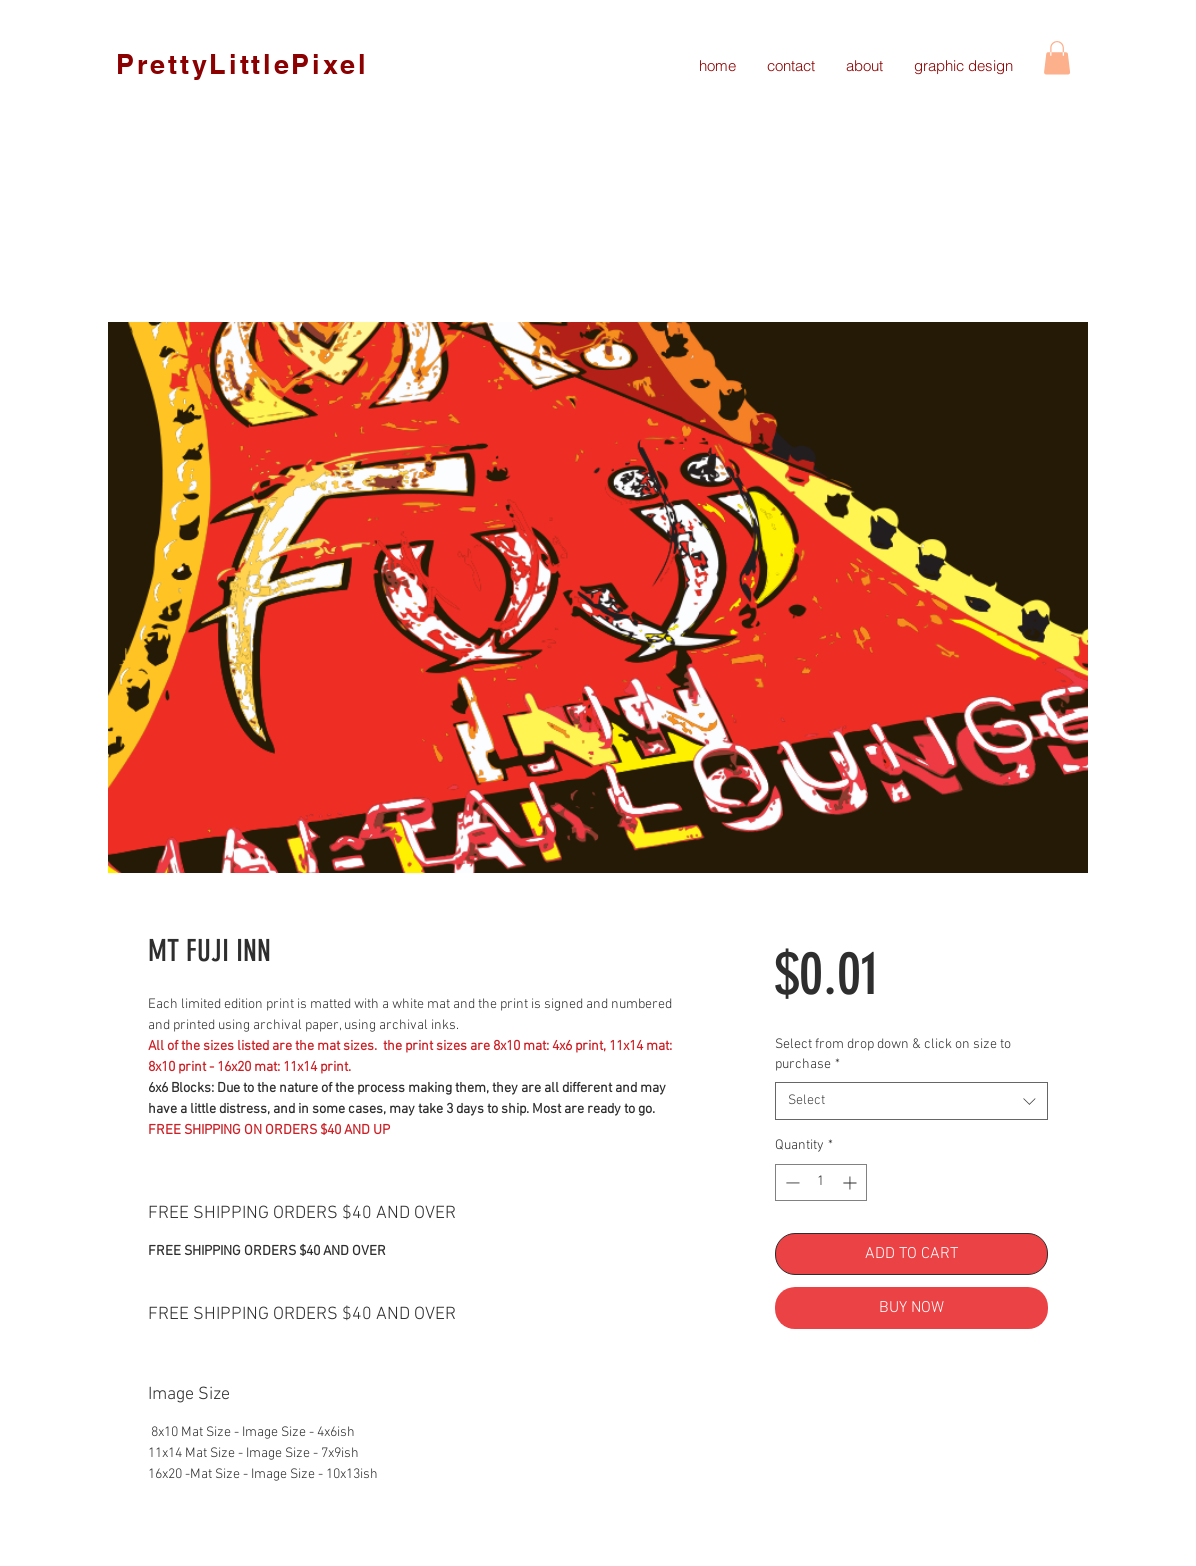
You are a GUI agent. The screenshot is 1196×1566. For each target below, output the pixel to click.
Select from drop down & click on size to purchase (893, 1054)
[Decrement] (790, 1182)
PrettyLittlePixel (242, 64)
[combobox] (911, 1101)
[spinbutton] (821, 1182)
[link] (1057, 57)
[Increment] (851, 1182)
